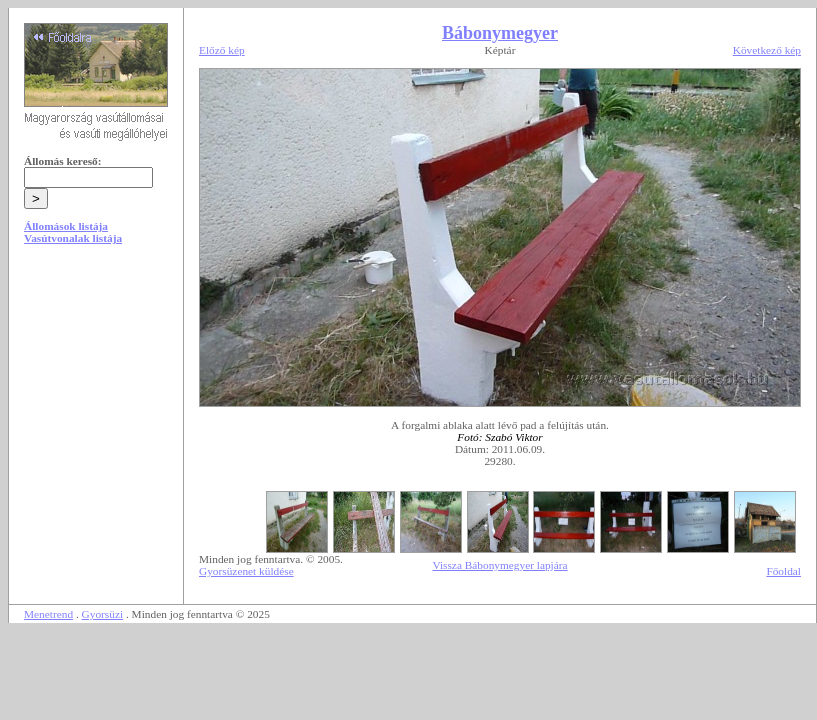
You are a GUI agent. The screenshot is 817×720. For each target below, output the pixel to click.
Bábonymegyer (500, 33)
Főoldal (783, 571)
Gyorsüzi (103, 614)
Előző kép (222, 50)
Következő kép (767, 50)
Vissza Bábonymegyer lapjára (499, 565)
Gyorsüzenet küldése (246, 571)
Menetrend (48, 614)
